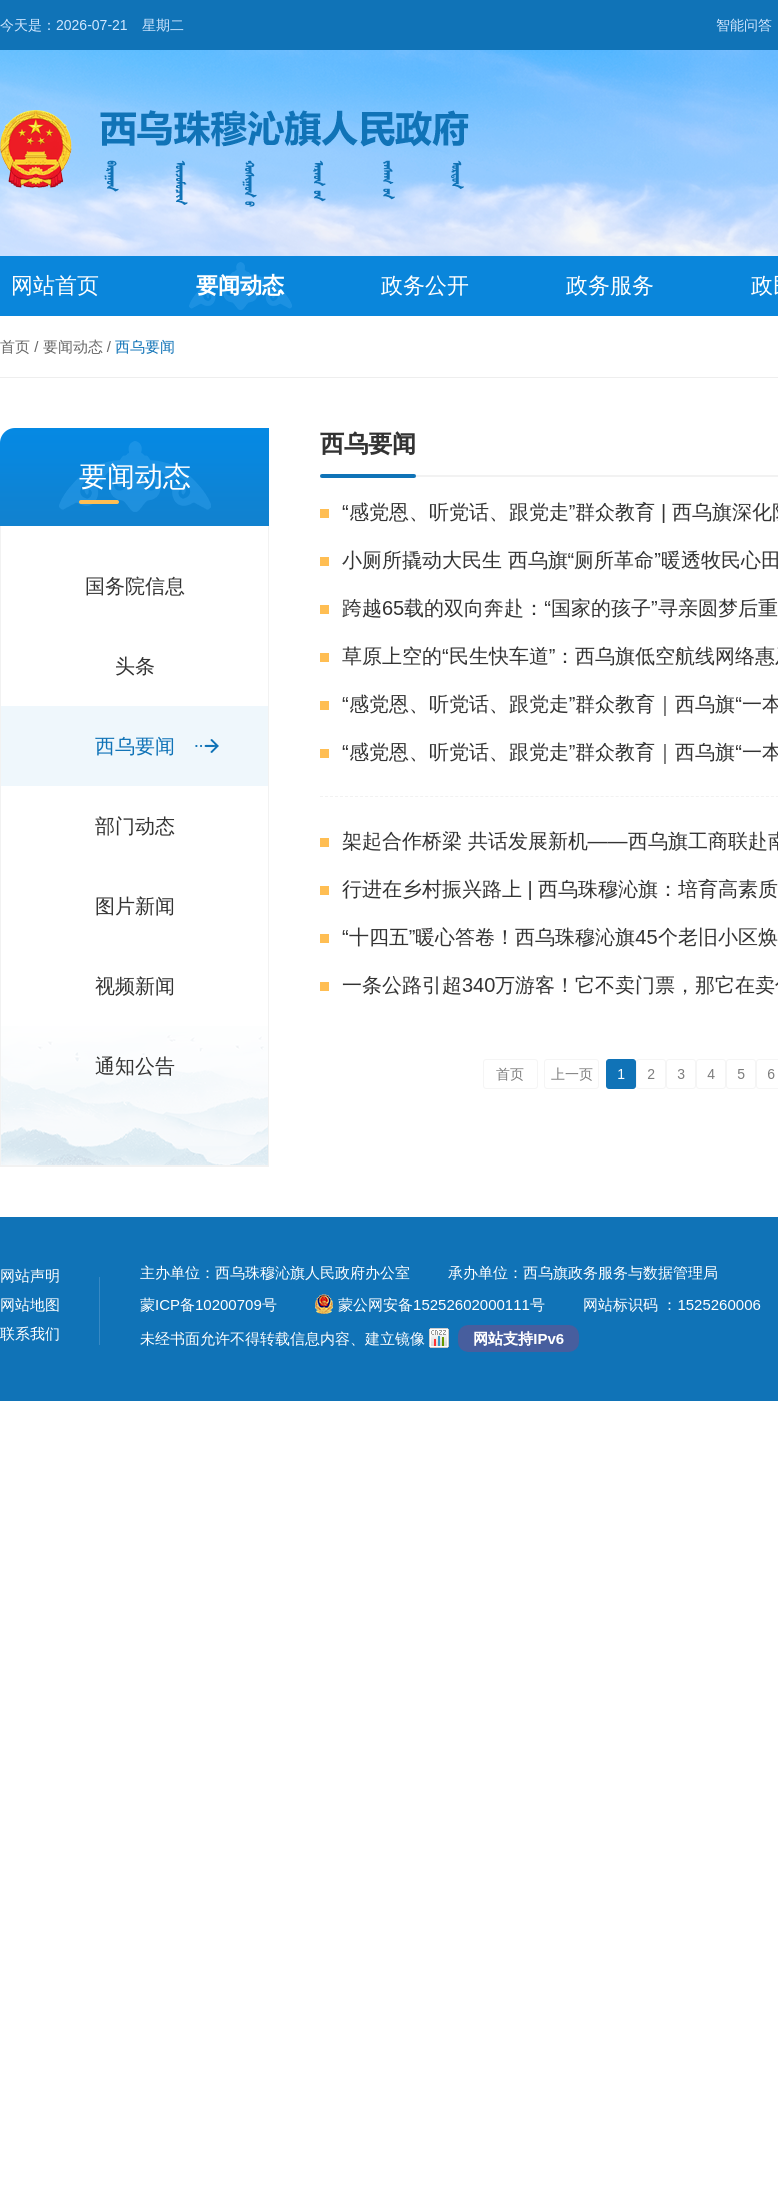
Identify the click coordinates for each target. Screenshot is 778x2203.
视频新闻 (135, 986)
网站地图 (30, 1304)
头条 (135, 666)
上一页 (572, 1074)
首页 (15, 346)
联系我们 (30, 1333)
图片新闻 (135, 906)
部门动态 (135, 826)
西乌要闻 (145, 346)
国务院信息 (135, 586)
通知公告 (135, 1066)
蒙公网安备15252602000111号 (430, 1304)
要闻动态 (240, 285)
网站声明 (30, 1275)
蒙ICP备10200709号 (208, 1304)
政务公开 (425, 285)
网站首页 (55, 285)
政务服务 (610, 285)
